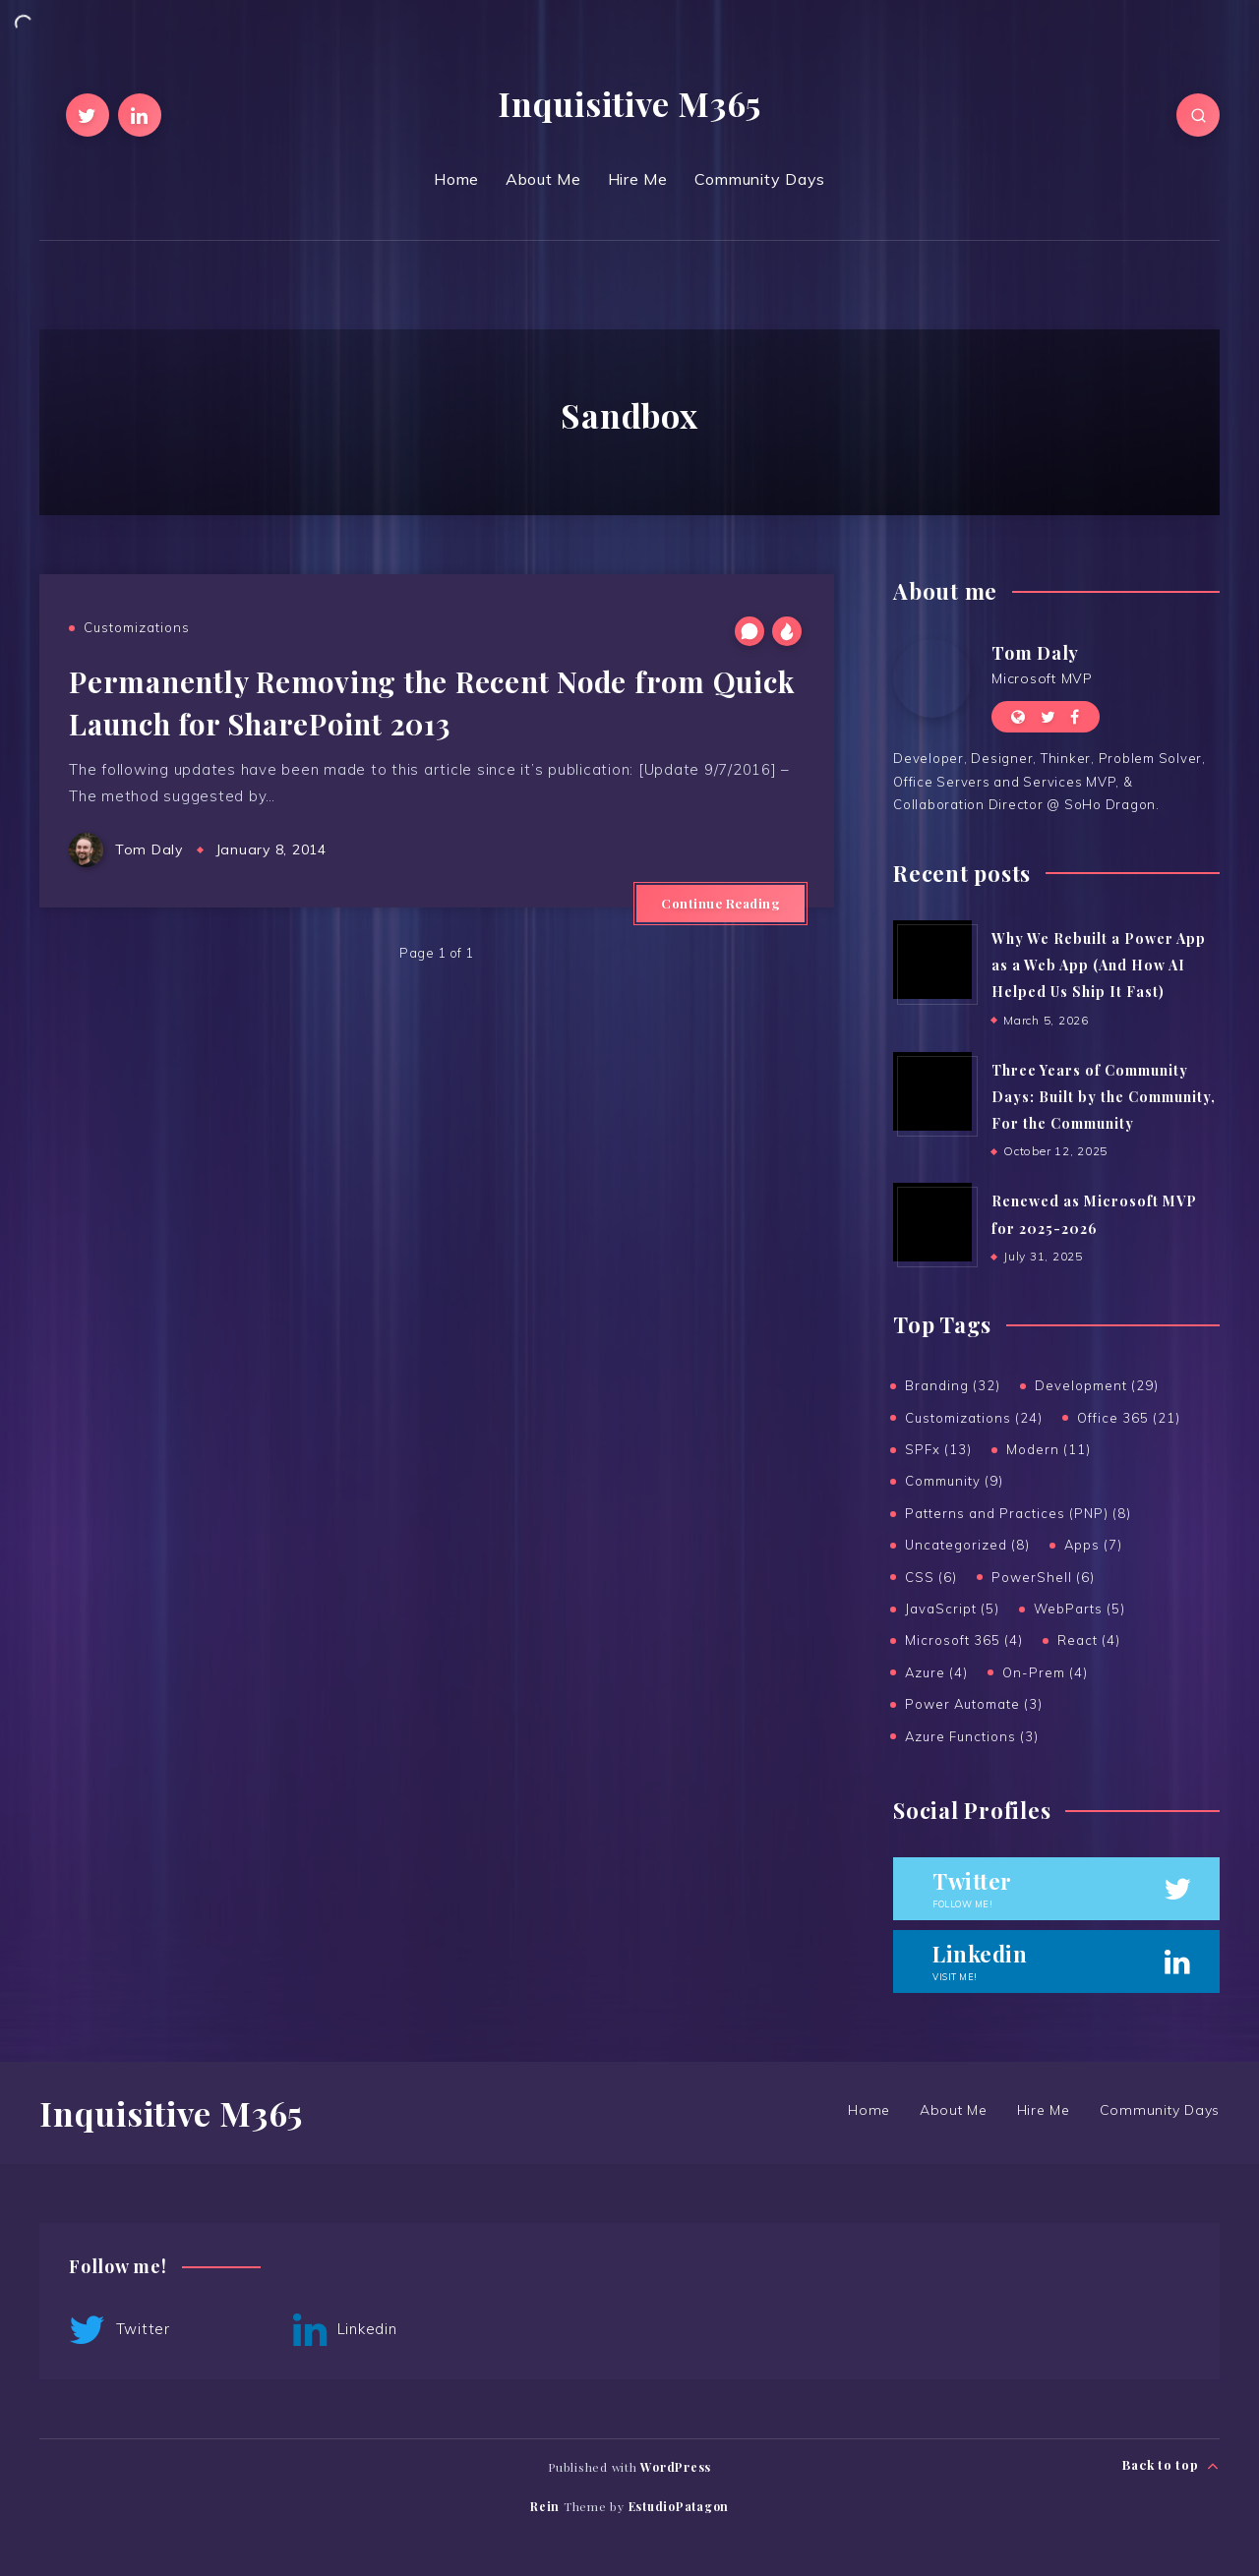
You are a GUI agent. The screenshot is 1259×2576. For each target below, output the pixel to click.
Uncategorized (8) (967, 1544)
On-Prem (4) (1045, 1672)
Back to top (1171, 2465)
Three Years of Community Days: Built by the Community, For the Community (1103, 1097)
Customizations (137, 627)
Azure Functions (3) (972, 1736)
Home (456, 179)
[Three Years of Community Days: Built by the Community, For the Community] (932, 1091)
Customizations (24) (974, 1418)
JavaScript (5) (952, 1608)
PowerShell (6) (1043, 1577)
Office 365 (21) (1128, 1418)
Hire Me (638, 179)
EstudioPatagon (679, 2506)
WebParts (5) (1079, 1608)
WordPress (675, 2467)
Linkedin (345, 2330)
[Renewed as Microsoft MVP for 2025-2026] (932, 1222)
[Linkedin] (139, 115)
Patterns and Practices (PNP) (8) (1018, 1513)
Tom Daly (1035, 653)
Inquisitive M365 (629, 103)
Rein (545, 2506)
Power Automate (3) (974, 1704)
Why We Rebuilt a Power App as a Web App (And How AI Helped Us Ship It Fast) (1098, 965)
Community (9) (954, 1481)
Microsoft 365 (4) (964, 1640)
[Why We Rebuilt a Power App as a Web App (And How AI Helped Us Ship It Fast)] (932, 959)
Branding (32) (952, 1385)
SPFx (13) (938, 1449)
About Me (543, 179)
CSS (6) (931, 1577)
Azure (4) (936, 1672)
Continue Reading (720, 903)
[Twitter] (87, 115)
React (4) (1088, 1640)
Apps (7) (1093, 1544)
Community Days (760, 179)
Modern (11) (1048, 1449)
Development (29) (1097, 1385)
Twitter (119, 2330)
